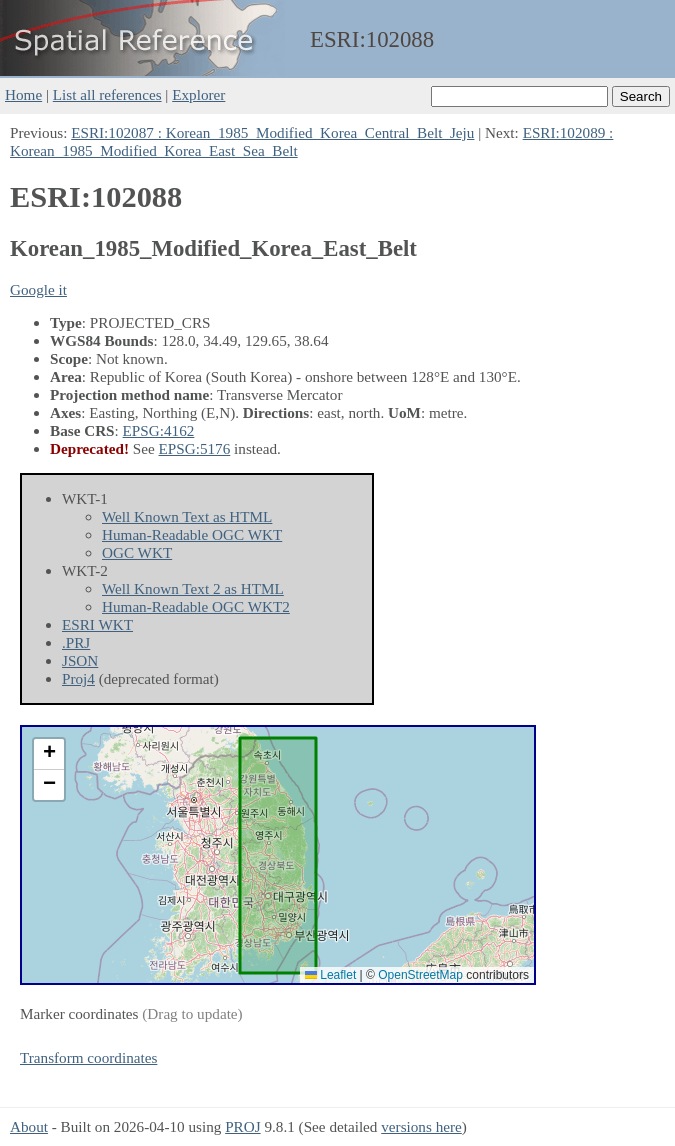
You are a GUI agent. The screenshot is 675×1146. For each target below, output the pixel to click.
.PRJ (76, 642)
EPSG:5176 (195, 448)
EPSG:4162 (159, 430)
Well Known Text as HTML (187, 516)
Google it (38, 289)
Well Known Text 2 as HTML (193, 588)
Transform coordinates (88, 1057)
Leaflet (330, 975)
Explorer (198, 94)
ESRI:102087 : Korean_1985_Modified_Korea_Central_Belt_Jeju (272, 132)
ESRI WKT (97, 624)
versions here (421, 1126)
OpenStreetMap (420, 975)
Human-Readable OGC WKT (192, 534)
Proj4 (78, 678)
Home (23, 94)
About (29, 1126)
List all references (107, 94)
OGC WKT (137, 552)
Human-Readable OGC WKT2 (196, 606)
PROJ (242, 1126)
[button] (49, 754)
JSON (80, 660)
